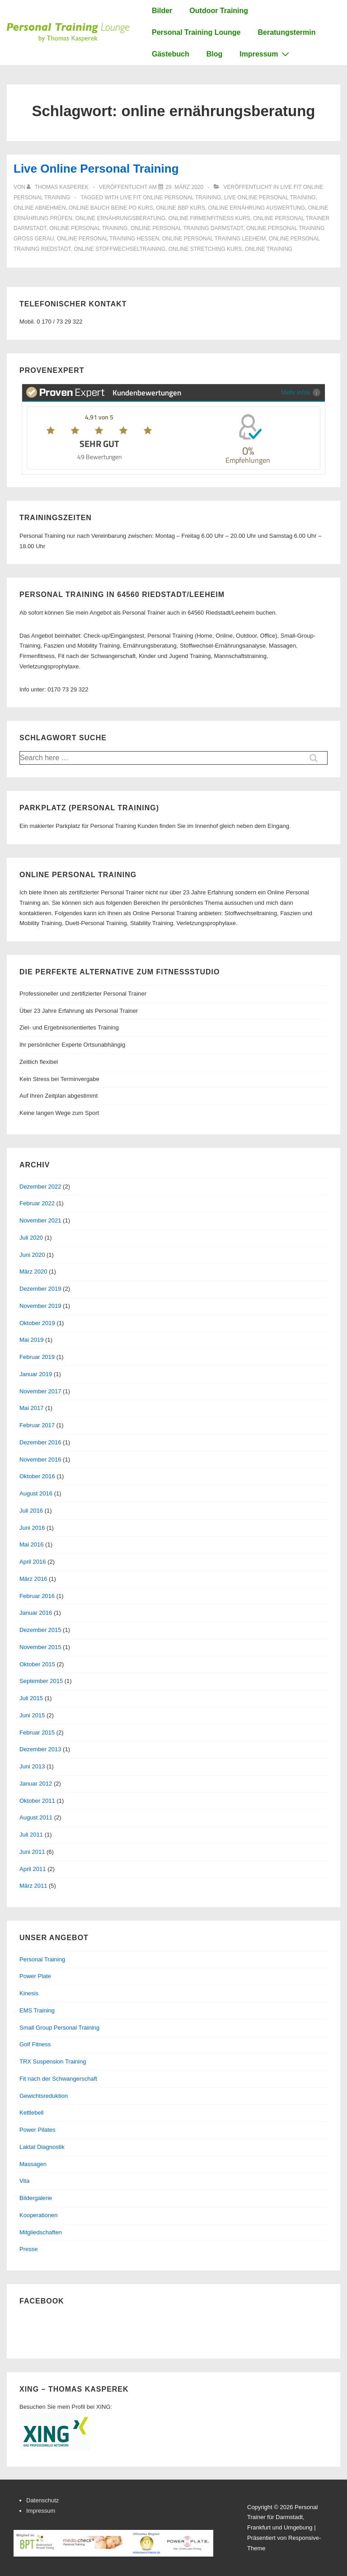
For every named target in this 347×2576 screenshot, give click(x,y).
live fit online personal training (170, 197)
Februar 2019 (37, 1357)
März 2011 (33, 1885)
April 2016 (32, 1561)
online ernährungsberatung (120, 218)
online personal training (88, 228)
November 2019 (40, 1305)
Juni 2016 (32, 1527)
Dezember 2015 (40, 1629)
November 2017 (40, 1391)
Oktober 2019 (37, 1323)
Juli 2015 (31, 1698)
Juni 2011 (32, 1851)
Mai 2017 (31, 1408)
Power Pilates (37, 2129)
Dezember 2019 (40, 1288)
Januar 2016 (35, 1612)
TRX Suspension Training (52, 2061)
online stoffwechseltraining (119, 249)
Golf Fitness (35, 2044)
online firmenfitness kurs (209, 218)
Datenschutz (42, 2500)
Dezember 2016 (40, 1442)
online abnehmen (40, 208)
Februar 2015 (37, 1732)
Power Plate (35, 1976)
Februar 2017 (37, 1425)
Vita (24, 2180)
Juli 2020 (31, 1237)
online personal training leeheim (214, 238)
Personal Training (42, 1959)
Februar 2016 (37, 1596)
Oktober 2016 (37, 1476)
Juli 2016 (31, 1510)
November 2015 (40, 1647)
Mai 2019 (31, 1339)
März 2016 (33, 1578)
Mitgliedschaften (40, 2232)
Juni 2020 (32, 1254)
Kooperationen (38, 2215)
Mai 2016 (31, 1544)
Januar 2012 (35, 1783)
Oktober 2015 (37, 1664)
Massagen (33, 2164)
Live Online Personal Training (96, 168)
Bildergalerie (35, 2198)
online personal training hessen (108, 238)
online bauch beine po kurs (111, 208)
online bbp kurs (180, 208)
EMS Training (37, 2010)
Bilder (162, 10)
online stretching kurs (205, 249)
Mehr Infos (300, 392)
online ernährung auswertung (256, 208)
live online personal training (270, 197)
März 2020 (33, 1271)
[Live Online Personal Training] (184, 187)
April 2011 (32, 1869)
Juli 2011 (31, 1834)
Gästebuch (170, 54)
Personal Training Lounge (196, 32)
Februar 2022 (37, 1203)
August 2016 (35, 1493)
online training (268, 249)
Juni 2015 (32, 1715)
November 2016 (40, 1459)
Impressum (265, 53)
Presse (28, 2249)
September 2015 (41, 1681)
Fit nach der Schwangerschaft (58, 2078)
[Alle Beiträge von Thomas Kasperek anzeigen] (58, 187)
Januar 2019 (35, 1374)
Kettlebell (31, 2112)
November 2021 (40, 1220)
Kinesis (28, 1993)
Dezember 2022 (40, 1186)
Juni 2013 (32, 1766)
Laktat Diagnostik (42, 2147)
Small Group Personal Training (59, 2027)
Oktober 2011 (37, 1800)
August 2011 (35, 1817)
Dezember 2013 (40, 1749)
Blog (214, 54)
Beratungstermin (286, 32)
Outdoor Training (218, 10)
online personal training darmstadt (187, 228)
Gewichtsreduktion (43, 2095)
